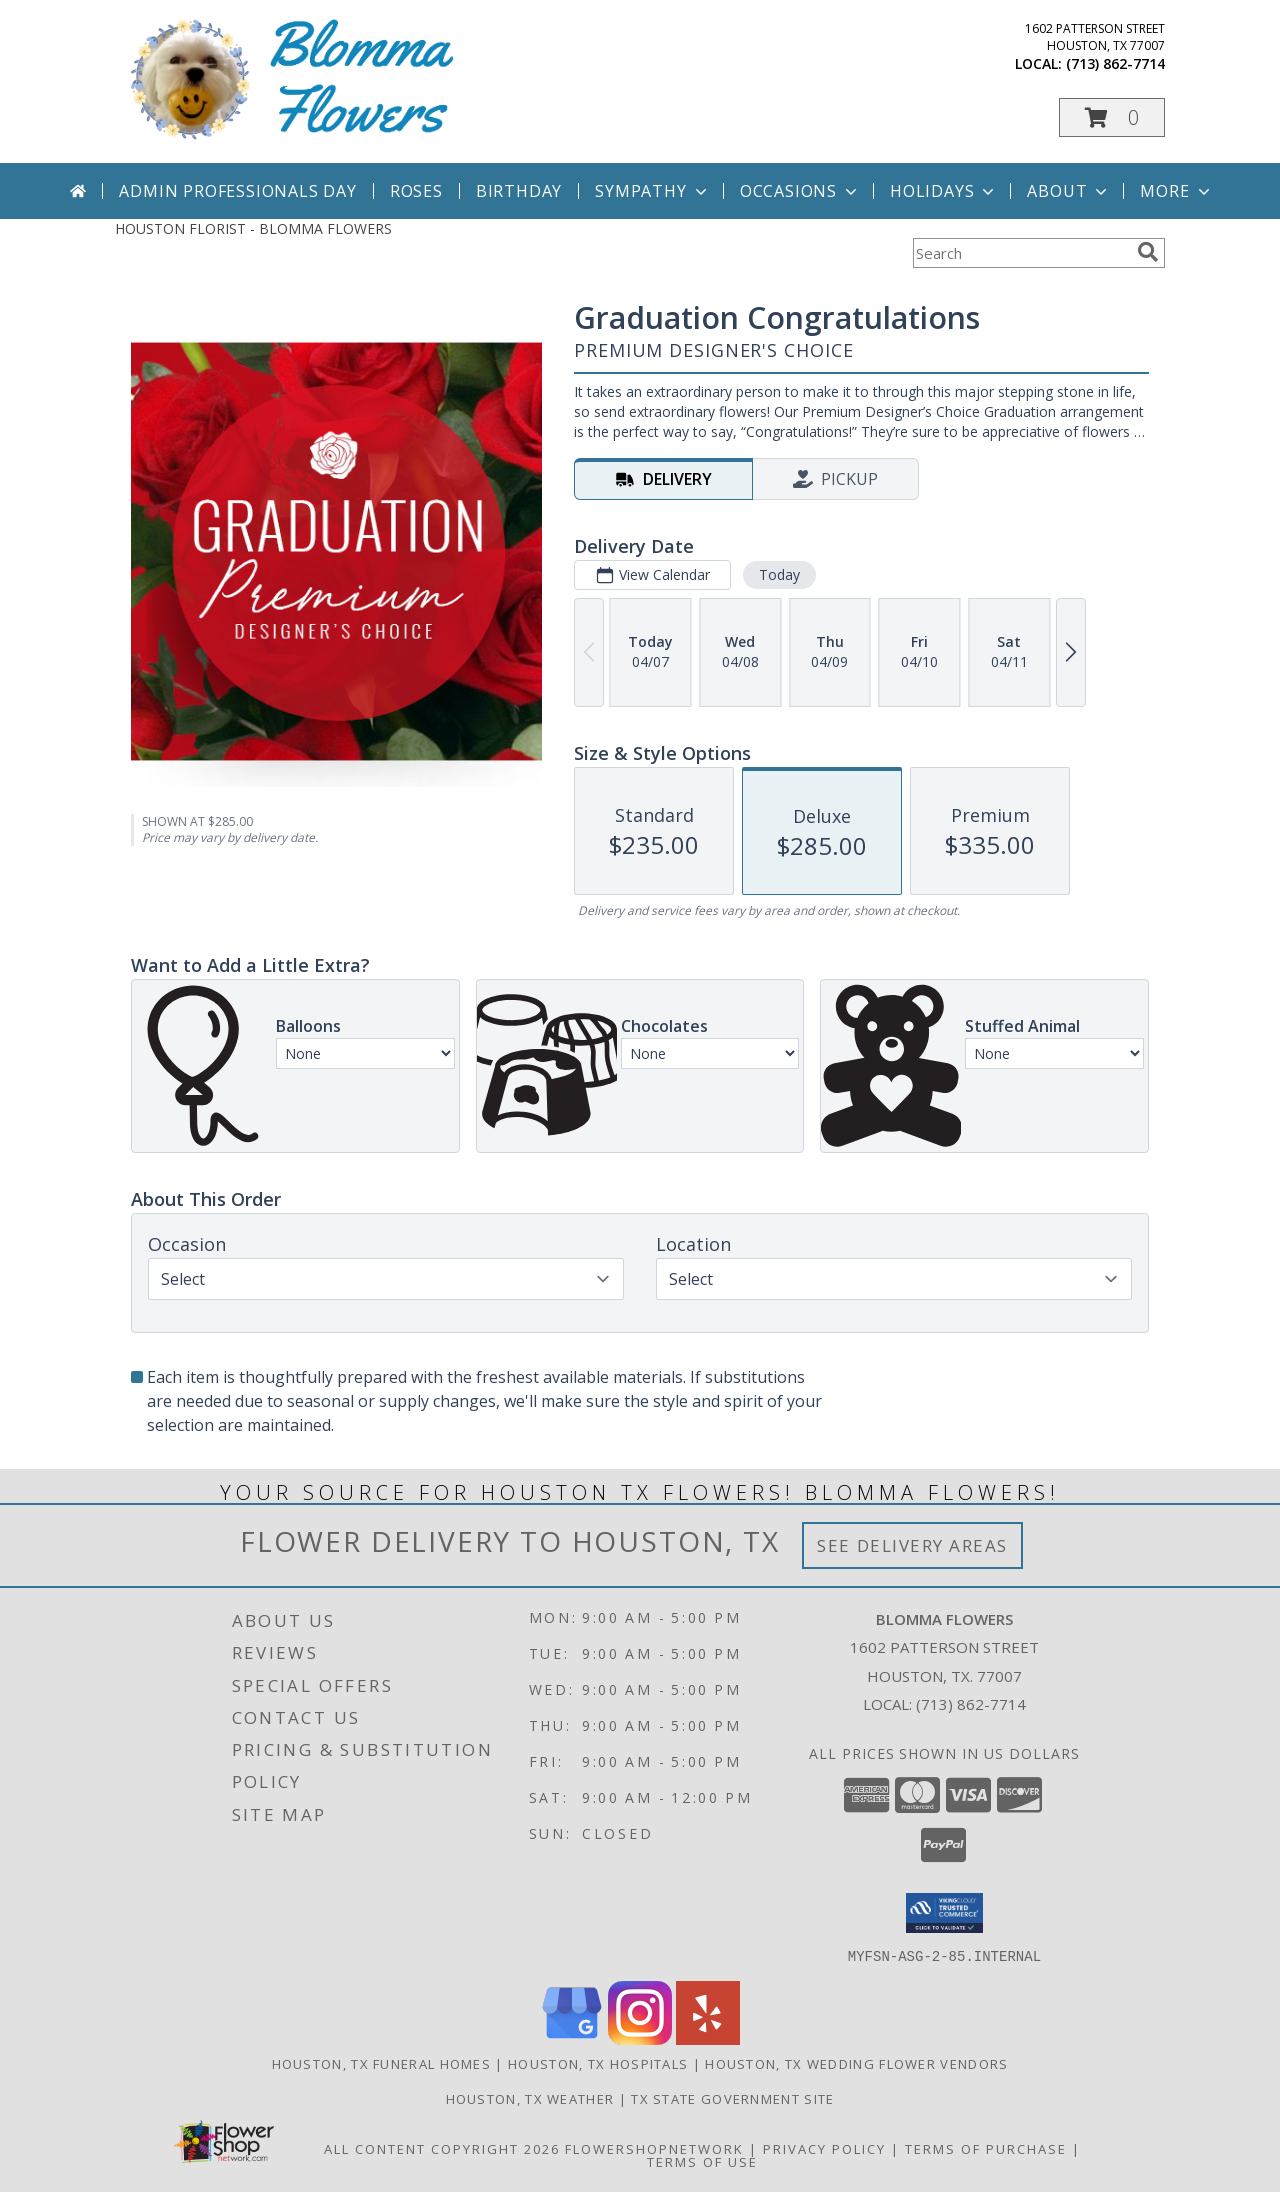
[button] (1112, 117)
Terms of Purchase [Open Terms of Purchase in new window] (986, 2148)
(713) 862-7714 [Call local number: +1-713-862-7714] (1115, 63)
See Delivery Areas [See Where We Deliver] (912, 1545)
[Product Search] (1021, 253)
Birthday (519, 191)
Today (779, 574)
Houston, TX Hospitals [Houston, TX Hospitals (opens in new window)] (598, 2063)
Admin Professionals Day (237, 191)
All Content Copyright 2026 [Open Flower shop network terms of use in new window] (442, 2148)
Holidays (944, 191)
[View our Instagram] (640, 2038)
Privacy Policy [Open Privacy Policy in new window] (824, 2148)
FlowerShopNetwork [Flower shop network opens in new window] (654, 2148)
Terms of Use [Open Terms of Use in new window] (702, 2161)
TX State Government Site (732, 2098)
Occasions (800, 191)
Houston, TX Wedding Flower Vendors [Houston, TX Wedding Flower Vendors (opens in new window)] (856, 2063)
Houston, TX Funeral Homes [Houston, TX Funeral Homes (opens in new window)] (382, 2063)
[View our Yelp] (708, 2038)
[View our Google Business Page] (572, 2038)
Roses (416, 191)
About (1069, 191)
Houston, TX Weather (530, 2098)
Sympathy (652, 191)
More (1176, 191)
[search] (1148, 252)
